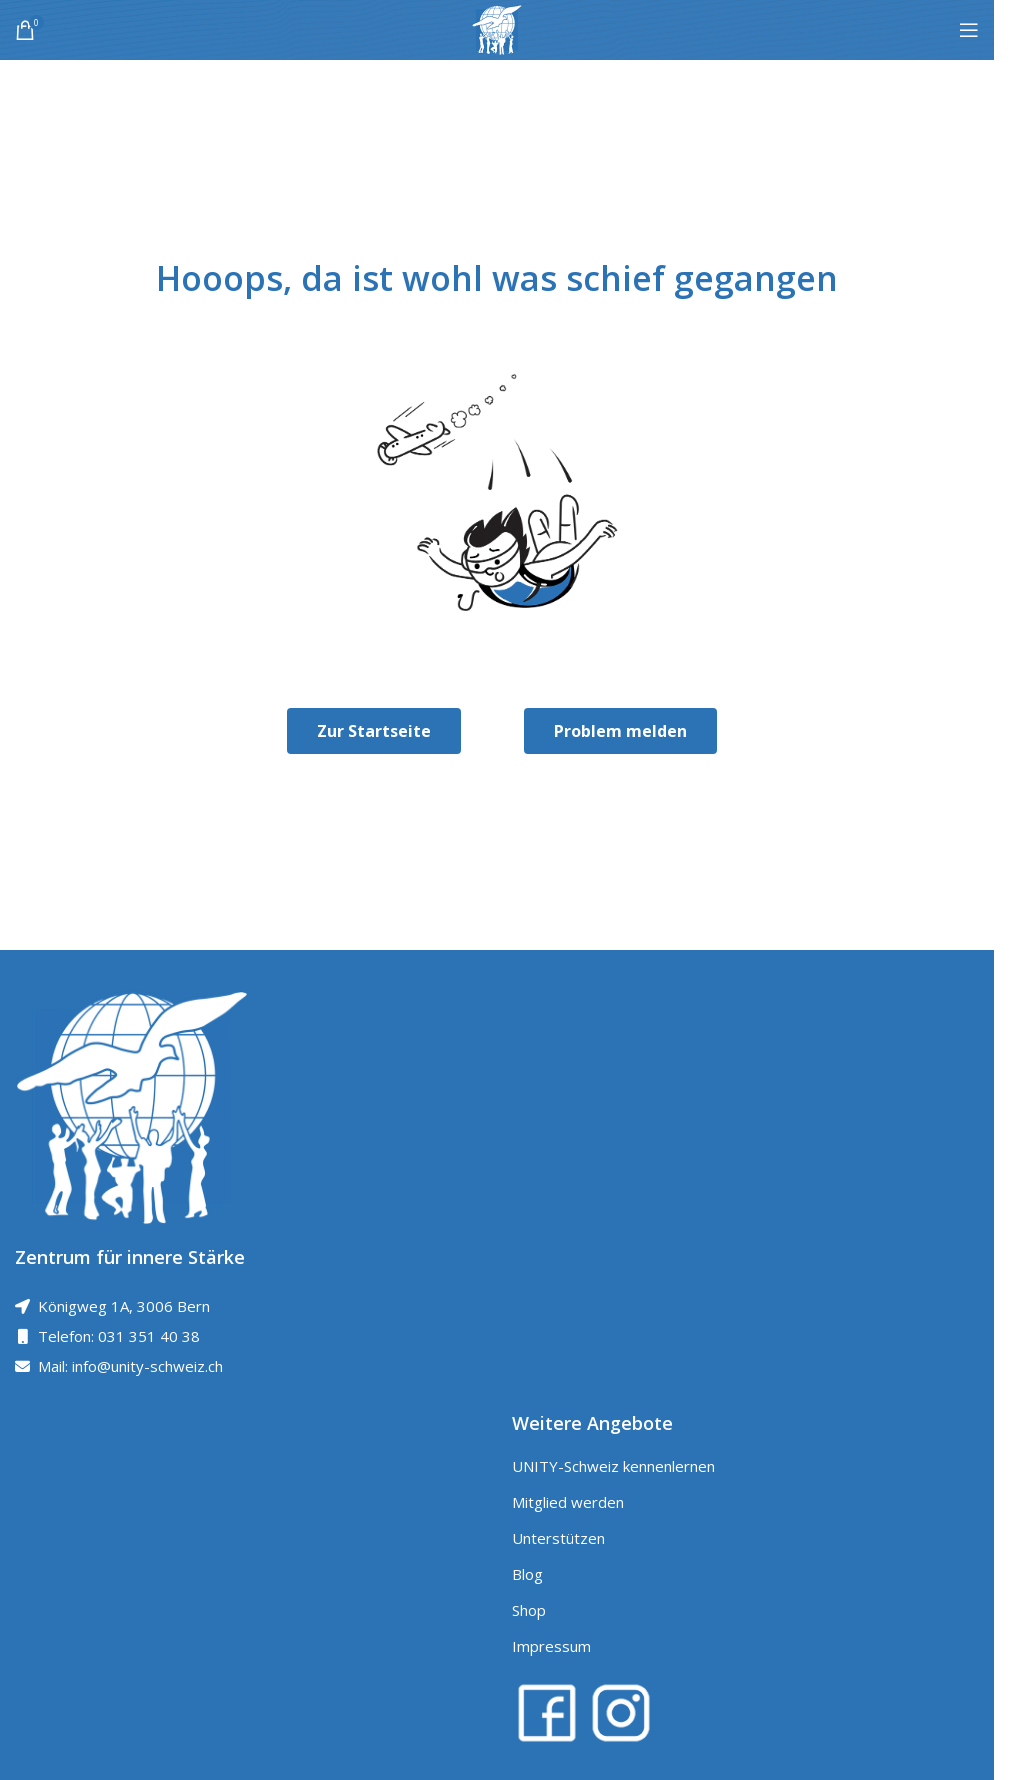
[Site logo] (497, 28)
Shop (529, 1610)
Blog (527, 1574)
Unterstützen (558, 1538)
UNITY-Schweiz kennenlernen (613, 1466)
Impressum (551, 1646)
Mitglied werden (568, 1502)
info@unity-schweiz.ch (147, 1366)
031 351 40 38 (149, 1336)
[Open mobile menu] (969, 30)
